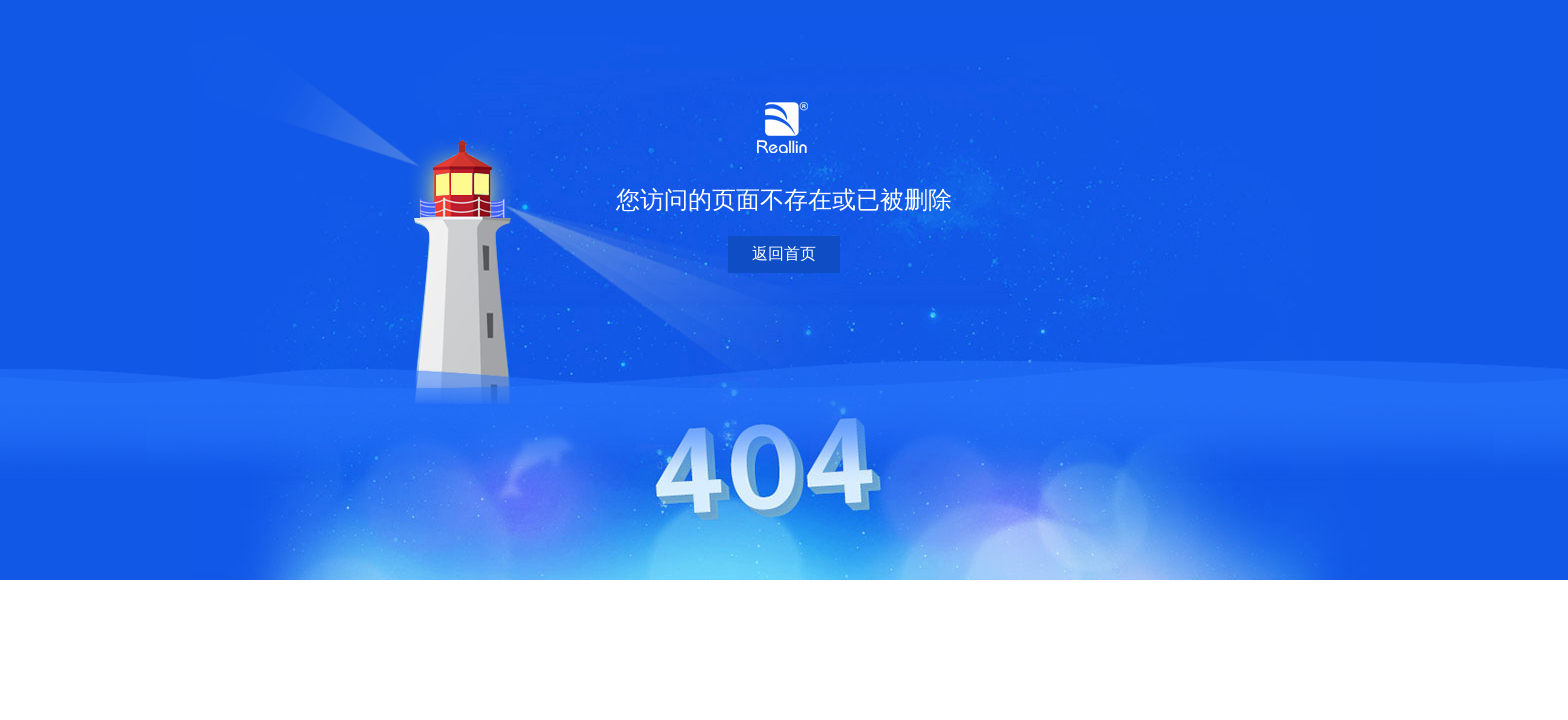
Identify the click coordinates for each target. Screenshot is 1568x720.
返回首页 (784, 253)
